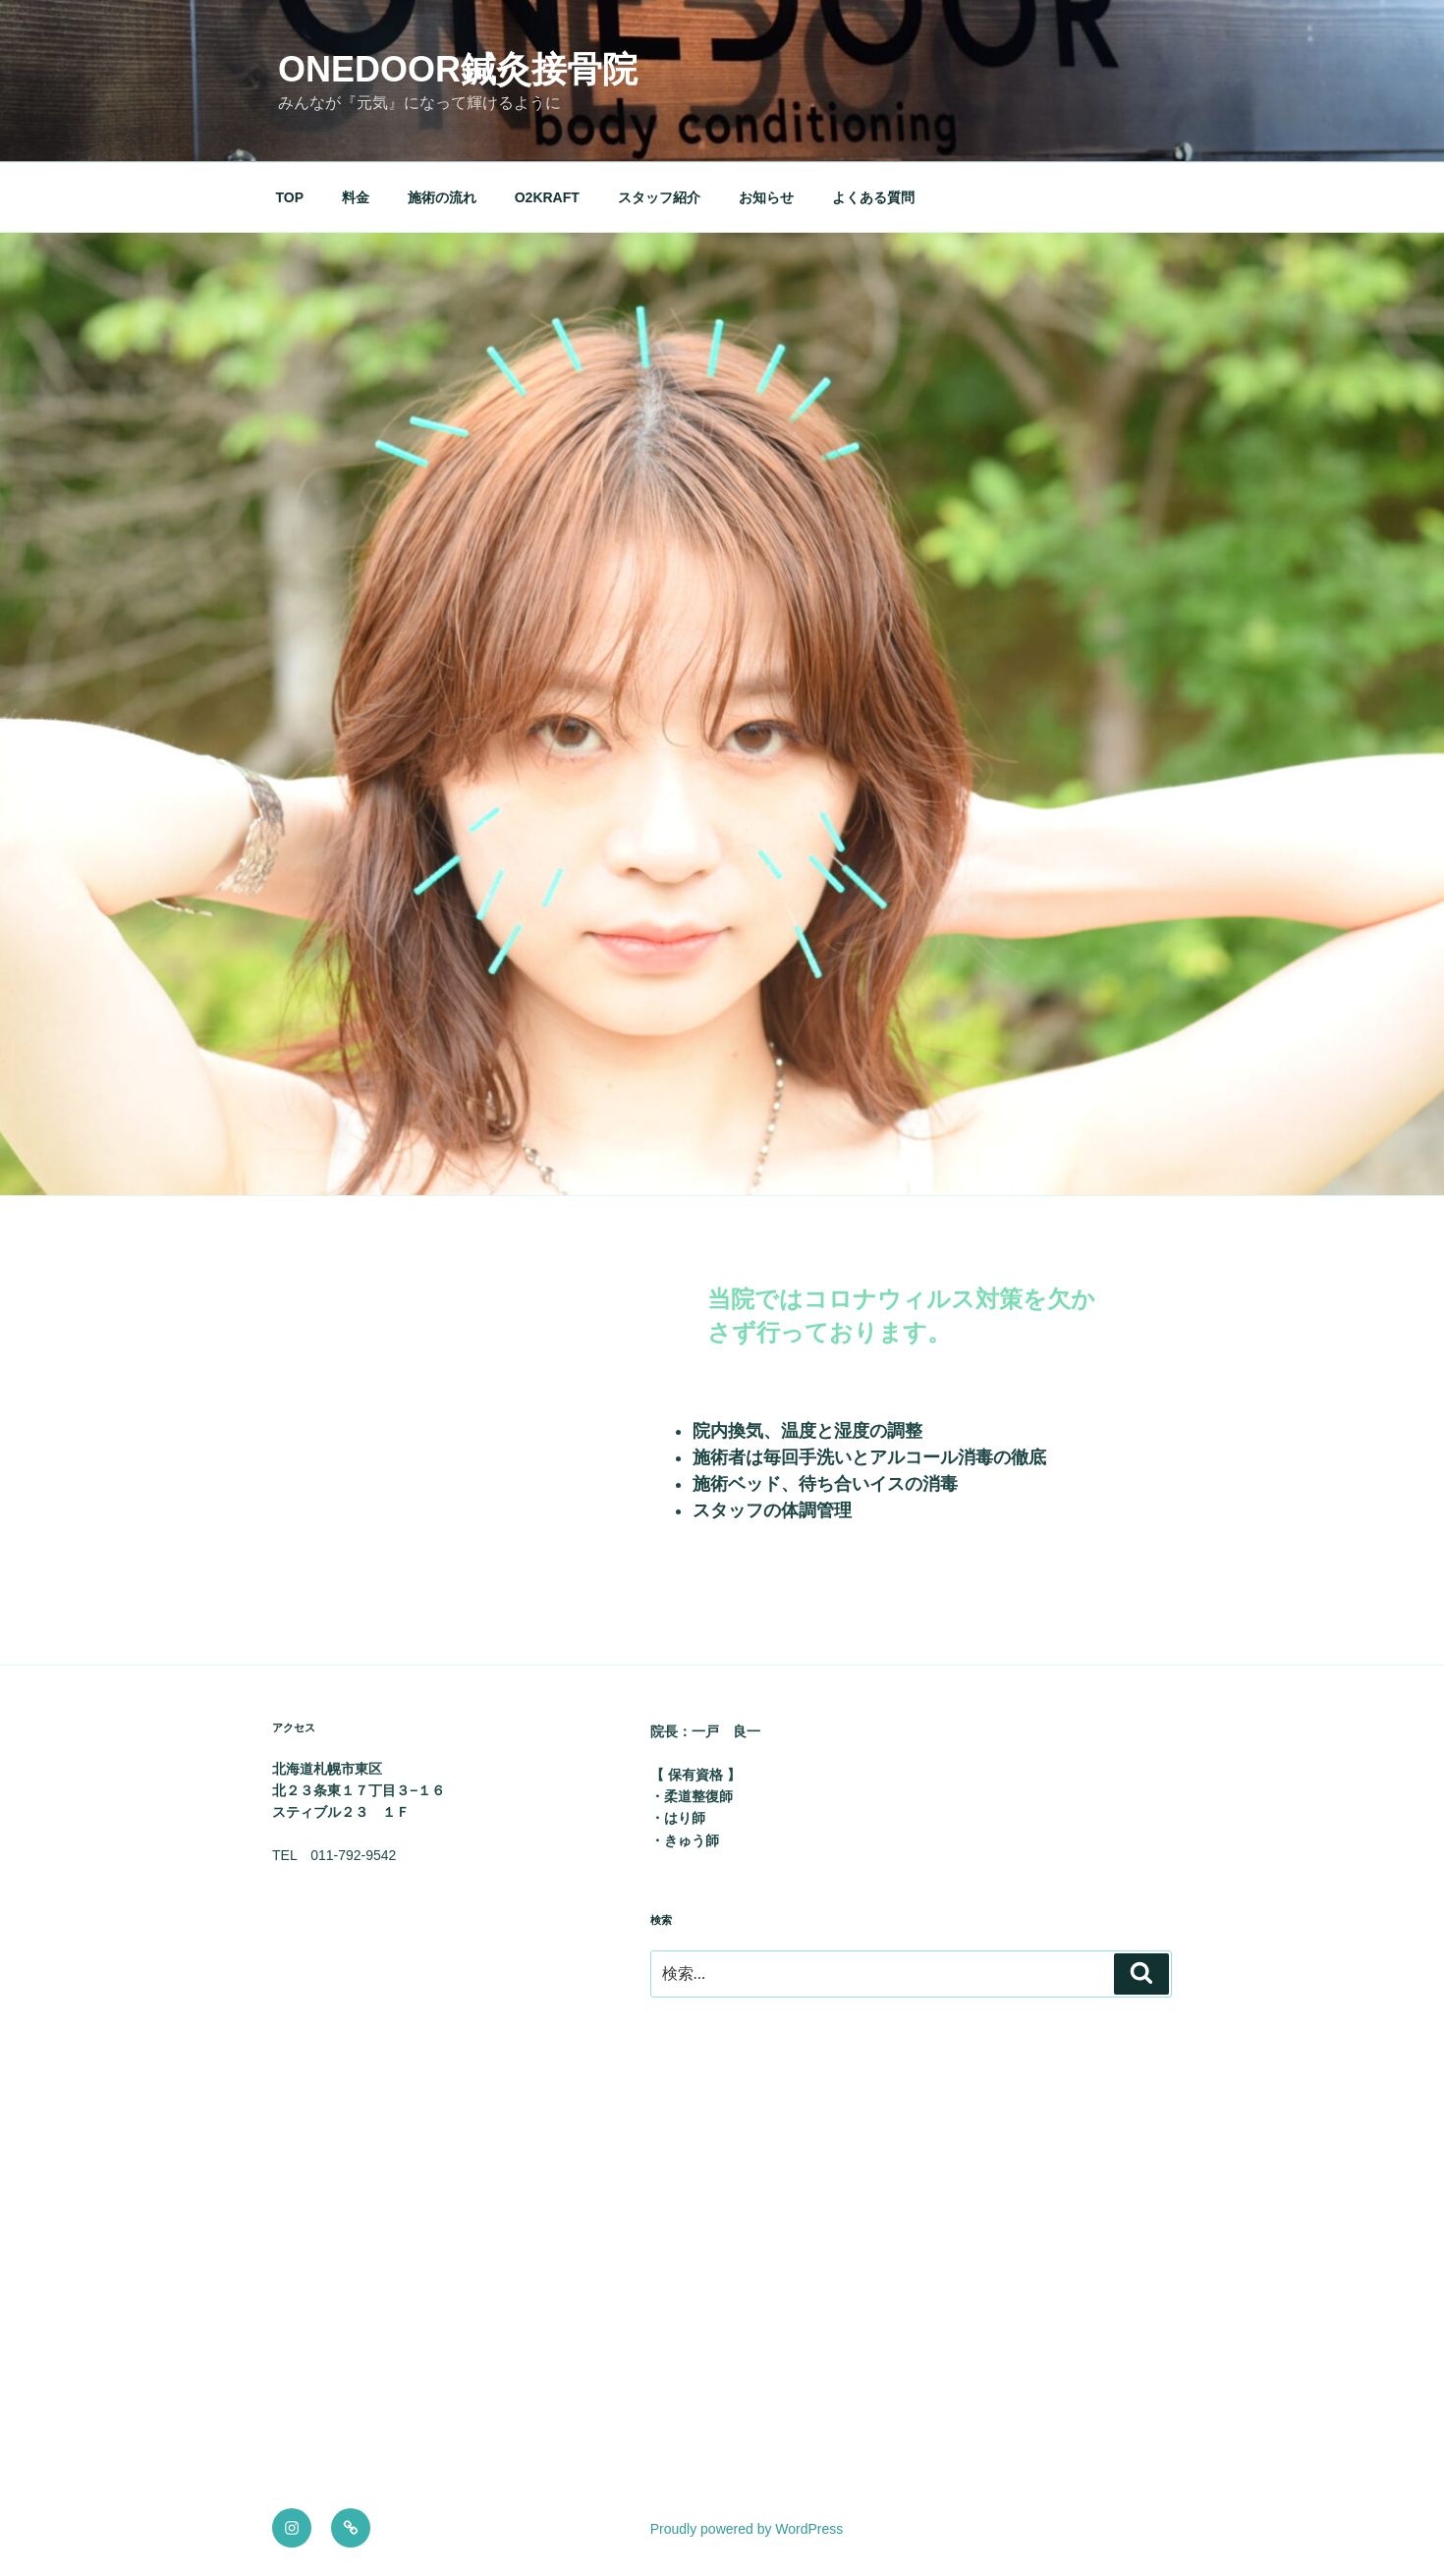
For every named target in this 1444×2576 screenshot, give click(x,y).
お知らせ (766, 197)
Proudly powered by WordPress (747, 2529)
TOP (290, 197)
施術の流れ (442, 197)
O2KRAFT (547, 197)
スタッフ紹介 (659, 197)
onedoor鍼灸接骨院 (458, 69)
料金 (355, 197)
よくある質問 (873, 197)
